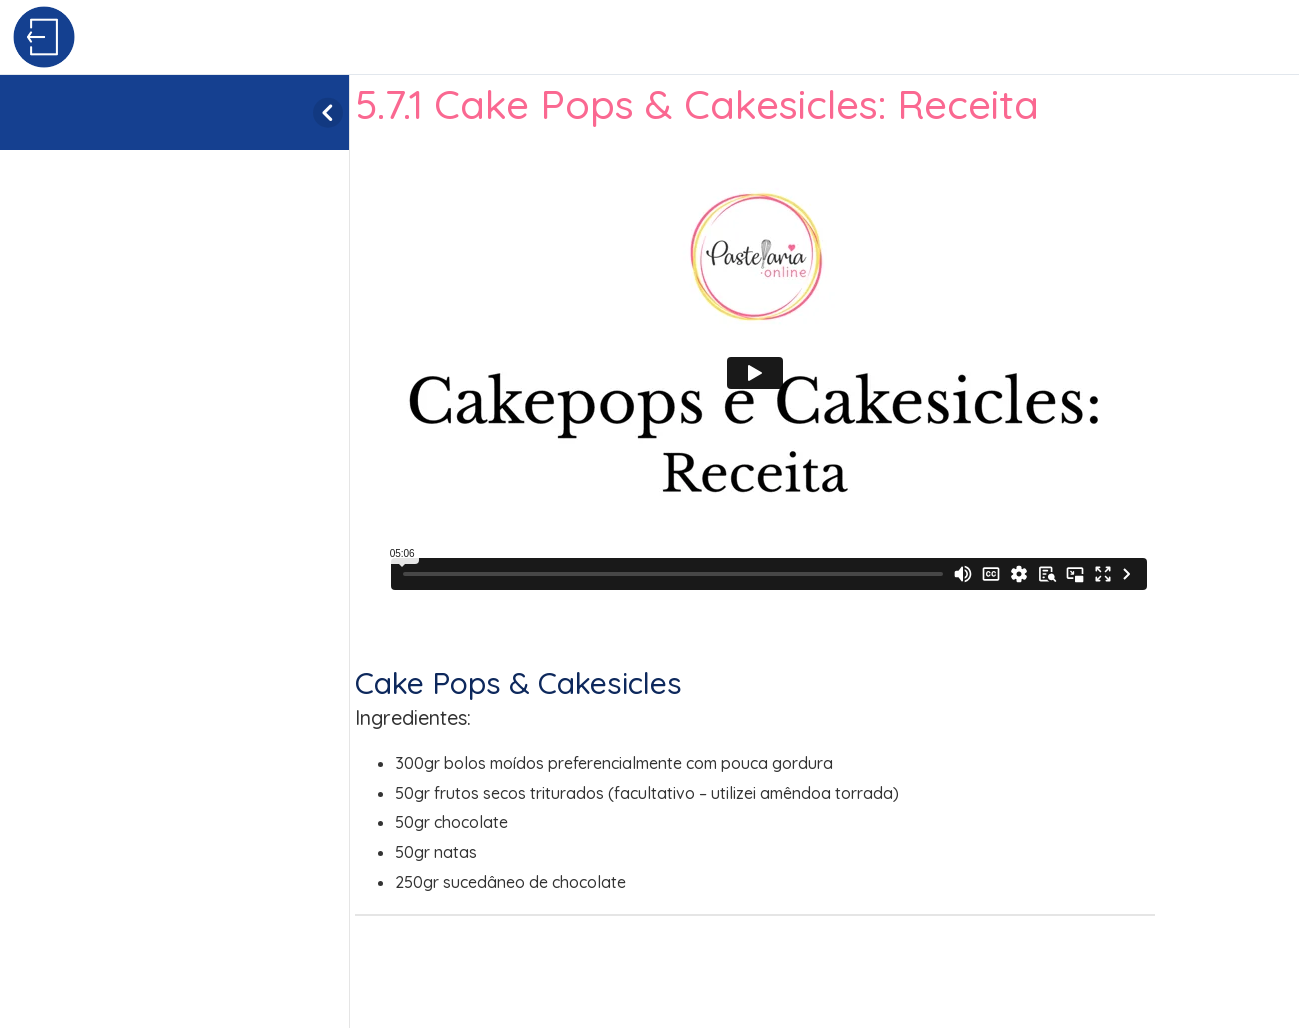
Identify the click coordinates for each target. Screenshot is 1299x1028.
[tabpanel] (824, 519)
